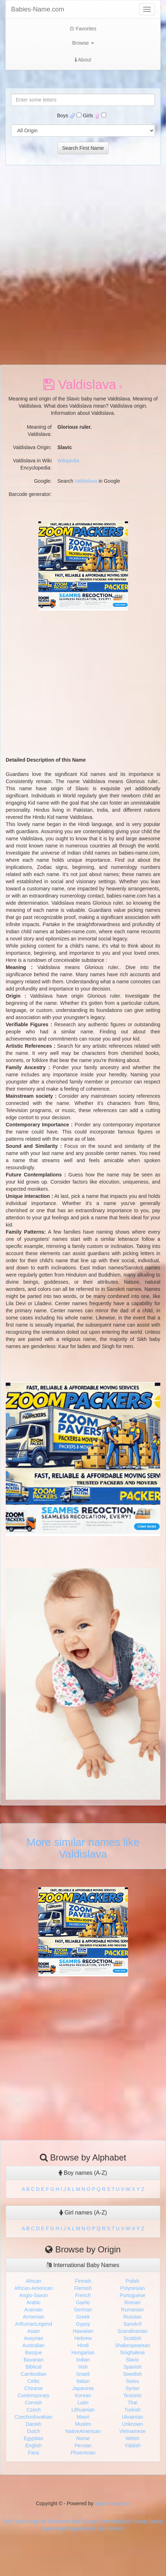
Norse (83, 2438)
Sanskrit (132, 2324)
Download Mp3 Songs (72, 2521)
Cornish (33, 2402)
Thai (132, 2402)
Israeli (83, 2374)
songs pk (37, 2521)
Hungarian (83, 2352)
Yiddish (132, 2445)
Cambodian (34, 2374)
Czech (34, 2410)
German (83, 2309)
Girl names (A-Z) (83, 2212)
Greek (83, 2317)
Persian (83, 2445)
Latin (82, 2402)
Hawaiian (83, 2331)
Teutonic (132, 2395)
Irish (82, 2367)
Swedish (132, 2374)
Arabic (34, 2302)
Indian (83, 2360)
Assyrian (33, 2338)
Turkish (132, 2410)
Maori (83, 2417)
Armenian (33, 2317)
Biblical (33, 2367)
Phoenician (83, 2452)
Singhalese (132, 2352)
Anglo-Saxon (33, 2295)
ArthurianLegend (33, 2324)
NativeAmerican (83, 2431)
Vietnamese (132, 2431)
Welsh (132, 2438)
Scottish (133, 2338)
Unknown (132, 2424)
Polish (132, 2281)
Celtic (33, 2381)
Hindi (83, 2345)
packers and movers (101, 2528)
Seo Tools (14, 2521)
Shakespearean (132, 2345)
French (83, 2295)
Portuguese (133, 2295)
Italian (83, 2381)
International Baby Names (83, 2265)
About (83, 60)
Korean (83, 2395)
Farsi (33, 2452)
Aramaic (33, 2309)
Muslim (83, 2424)
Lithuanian (83, 2410)
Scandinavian (132, 2331)
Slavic (132, 2360)
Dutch (33, 2431)
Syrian (132, 2388)
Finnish (83, 2281)
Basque (33, 2352)
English (33, 2445)
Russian (132, 2317)
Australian (33, 2345)
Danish (34, 2424)
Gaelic (83, 2302)
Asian (33, 2331)
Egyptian (33, 2438)
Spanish (132, 2367)
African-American (33, 2288)
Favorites (83, 28)
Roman (132, 2302)
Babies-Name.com (37, 9)
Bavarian (33, 2360)
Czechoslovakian (34, 2417)
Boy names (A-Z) (83, 2173)
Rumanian (132, 2309)
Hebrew (82, 2338)
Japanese (83, 2388)
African (34, 2281)
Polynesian (132, 2288)
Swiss (132, 2381)
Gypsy (83, 2324)
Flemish (83, 2288)
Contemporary (33, 2395)
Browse (83, 43)
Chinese (33, 2388)
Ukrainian (132, 2417)
